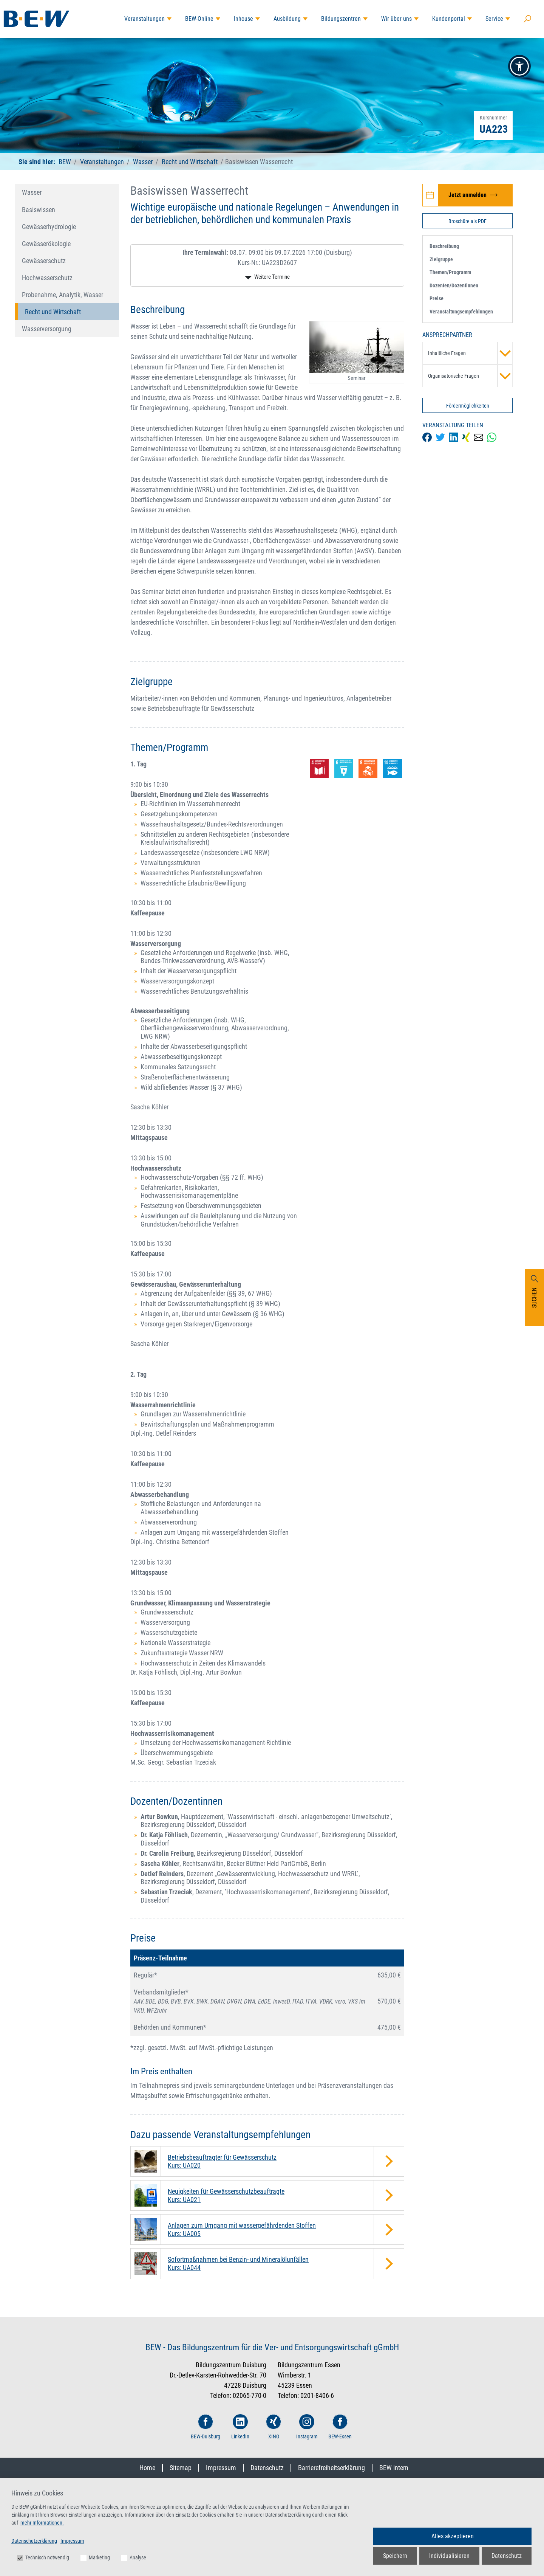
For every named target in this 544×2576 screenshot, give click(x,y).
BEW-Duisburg (205, 2427)
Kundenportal (448, 18)
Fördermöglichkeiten (467, 406)
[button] (519, 66)
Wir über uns (396, 18)
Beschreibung (444, 246)
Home (147, 2468)
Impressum (221, 2468)
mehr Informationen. (42, 2523)
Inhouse (243, 18)
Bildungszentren (341, 18)
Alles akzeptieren (452, 2536)
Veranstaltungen (144, 18)
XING (273, 2427)
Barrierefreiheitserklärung (331, 2468)
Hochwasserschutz (47, 278)
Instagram (307, 2427)
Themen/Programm (450, 272)
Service (494, 18)
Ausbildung (287, 18)
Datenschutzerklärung (34, 2541)
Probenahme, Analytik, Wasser (62, 295)
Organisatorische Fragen (470, 376)
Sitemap (181, 2468)
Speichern (395, 2555)
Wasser (143, 162)
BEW (66, 162)
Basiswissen (38, 210)
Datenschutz (267, 2468)
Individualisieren (449, 2555)
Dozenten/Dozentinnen (454, 285)
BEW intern (393, 2468)
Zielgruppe (441, 259)
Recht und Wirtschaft (190, 162)
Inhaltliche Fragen (470, 353)
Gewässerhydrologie (49, 227)
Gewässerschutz (44, 261)
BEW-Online (199, 18)
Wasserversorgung (46, 329)
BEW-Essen (340, 2427)
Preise (437, 298)
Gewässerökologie (46, 244)
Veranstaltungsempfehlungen (461, 312)
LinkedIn (240, 2427)
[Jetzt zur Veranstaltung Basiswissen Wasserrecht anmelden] (467, 195)
